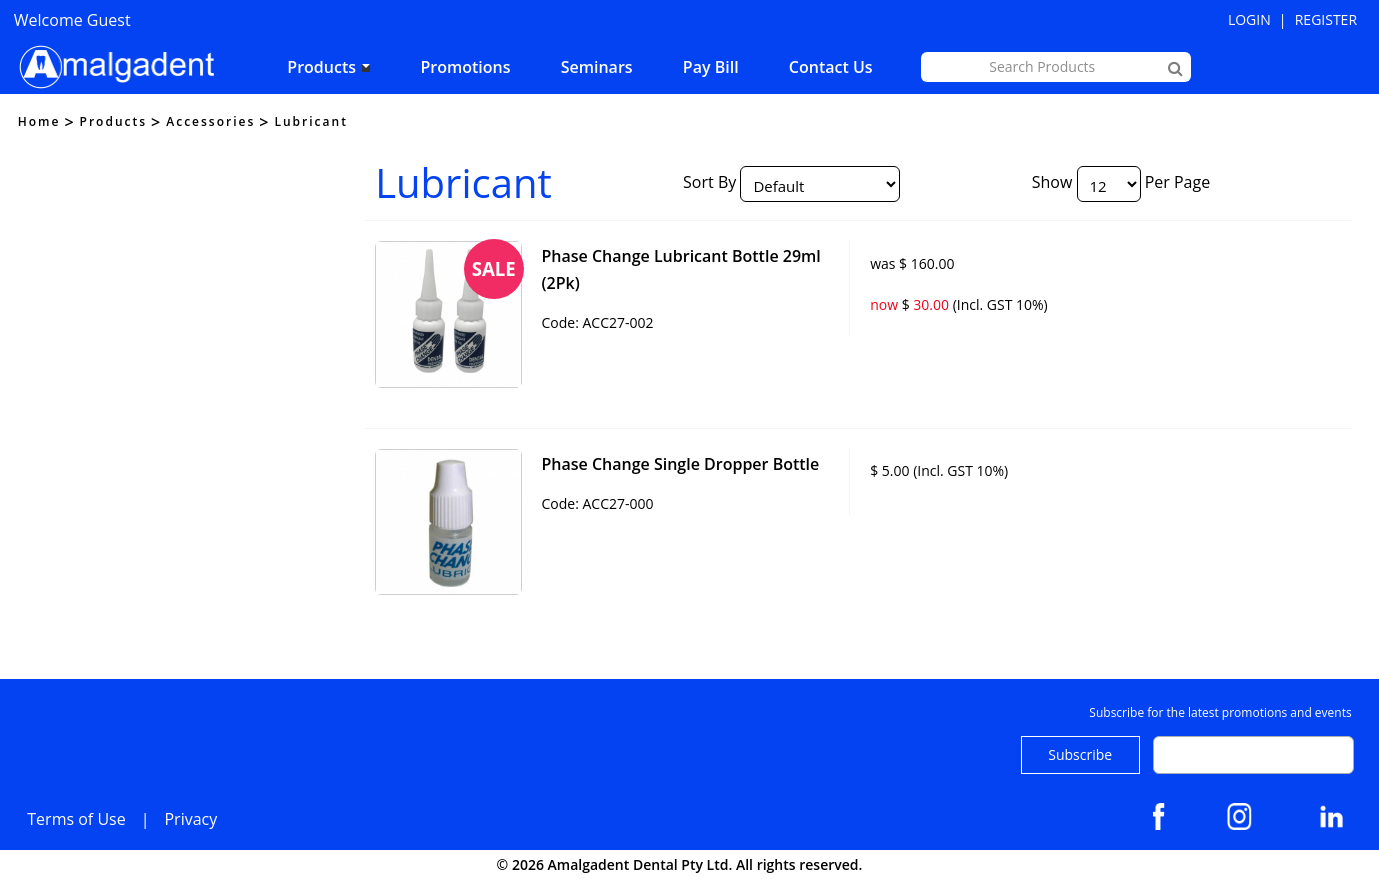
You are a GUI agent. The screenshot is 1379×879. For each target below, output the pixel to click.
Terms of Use (76, 819)
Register (1326, 19)
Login (1249, 19)
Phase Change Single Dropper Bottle (680, 464)
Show (1052, 182)
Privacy (190, 819)
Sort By (709, 182)
